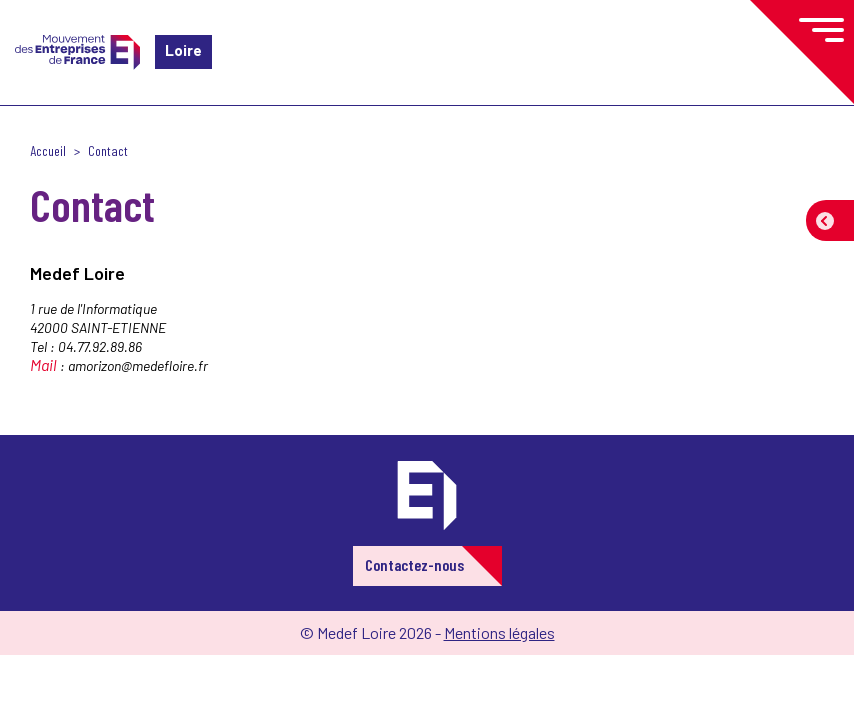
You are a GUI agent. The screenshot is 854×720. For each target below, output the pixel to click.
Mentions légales (499, 632)
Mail (43, 364)
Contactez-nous (414, 564)
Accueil (48, 150)
